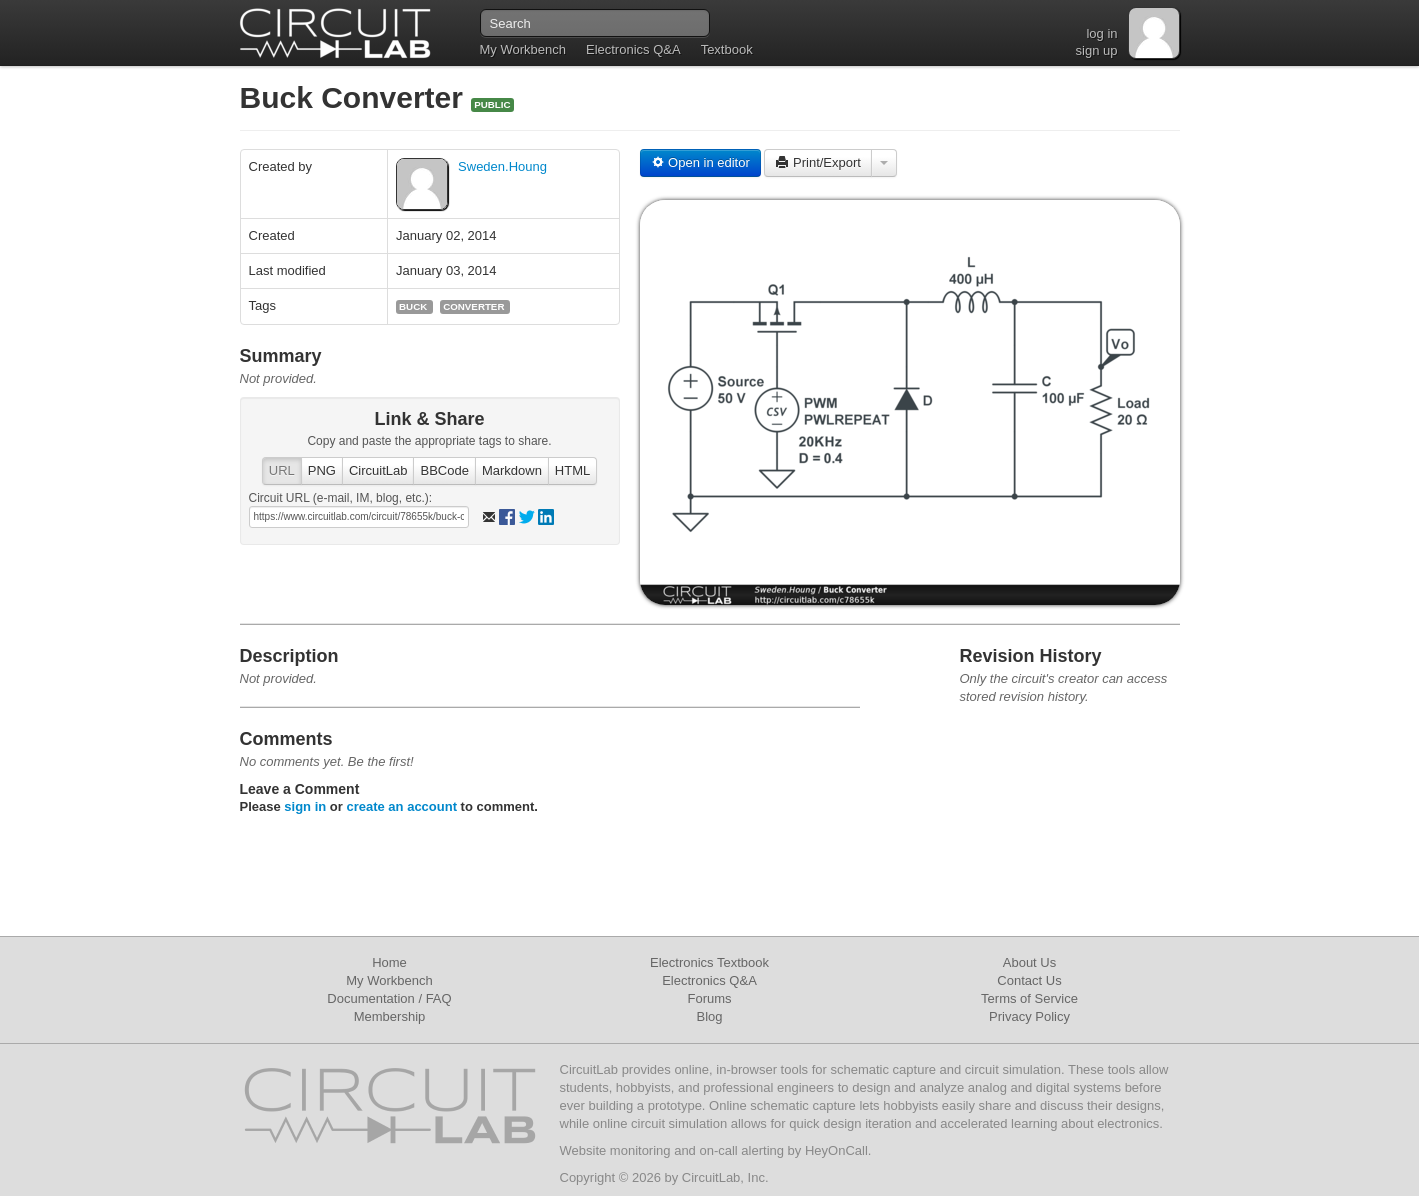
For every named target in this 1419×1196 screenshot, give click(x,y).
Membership (390, 1016)
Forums (709, 998)
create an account (401, 806)
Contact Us (1029, 980)
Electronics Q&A (633, 49)
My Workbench (523, 49)
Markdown (512, 470)
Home (389, 962)
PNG (322, 470)
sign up (1097, 50)
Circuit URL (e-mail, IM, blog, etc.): (341, 498)
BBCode (444, 470)
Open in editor (700, 162)
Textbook (727, 49)
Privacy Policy (1029, 1016)
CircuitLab (378, 470)
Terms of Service (1029, 998)
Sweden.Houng (502, 166)
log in (1101, 33)
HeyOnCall (836, 1150)
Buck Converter (356, 97)
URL (282, 470)
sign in (305, 806)
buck (413, 306)
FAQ (439, 998)
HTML (572, 470)
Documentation (370, 998)
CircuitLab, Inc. (725, 1177)
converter (473, 306)
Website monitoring (615, 1150)
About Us (1029, 962)
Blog (709, 1016)
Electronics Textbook (709, 962)
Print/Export (818, 162)
